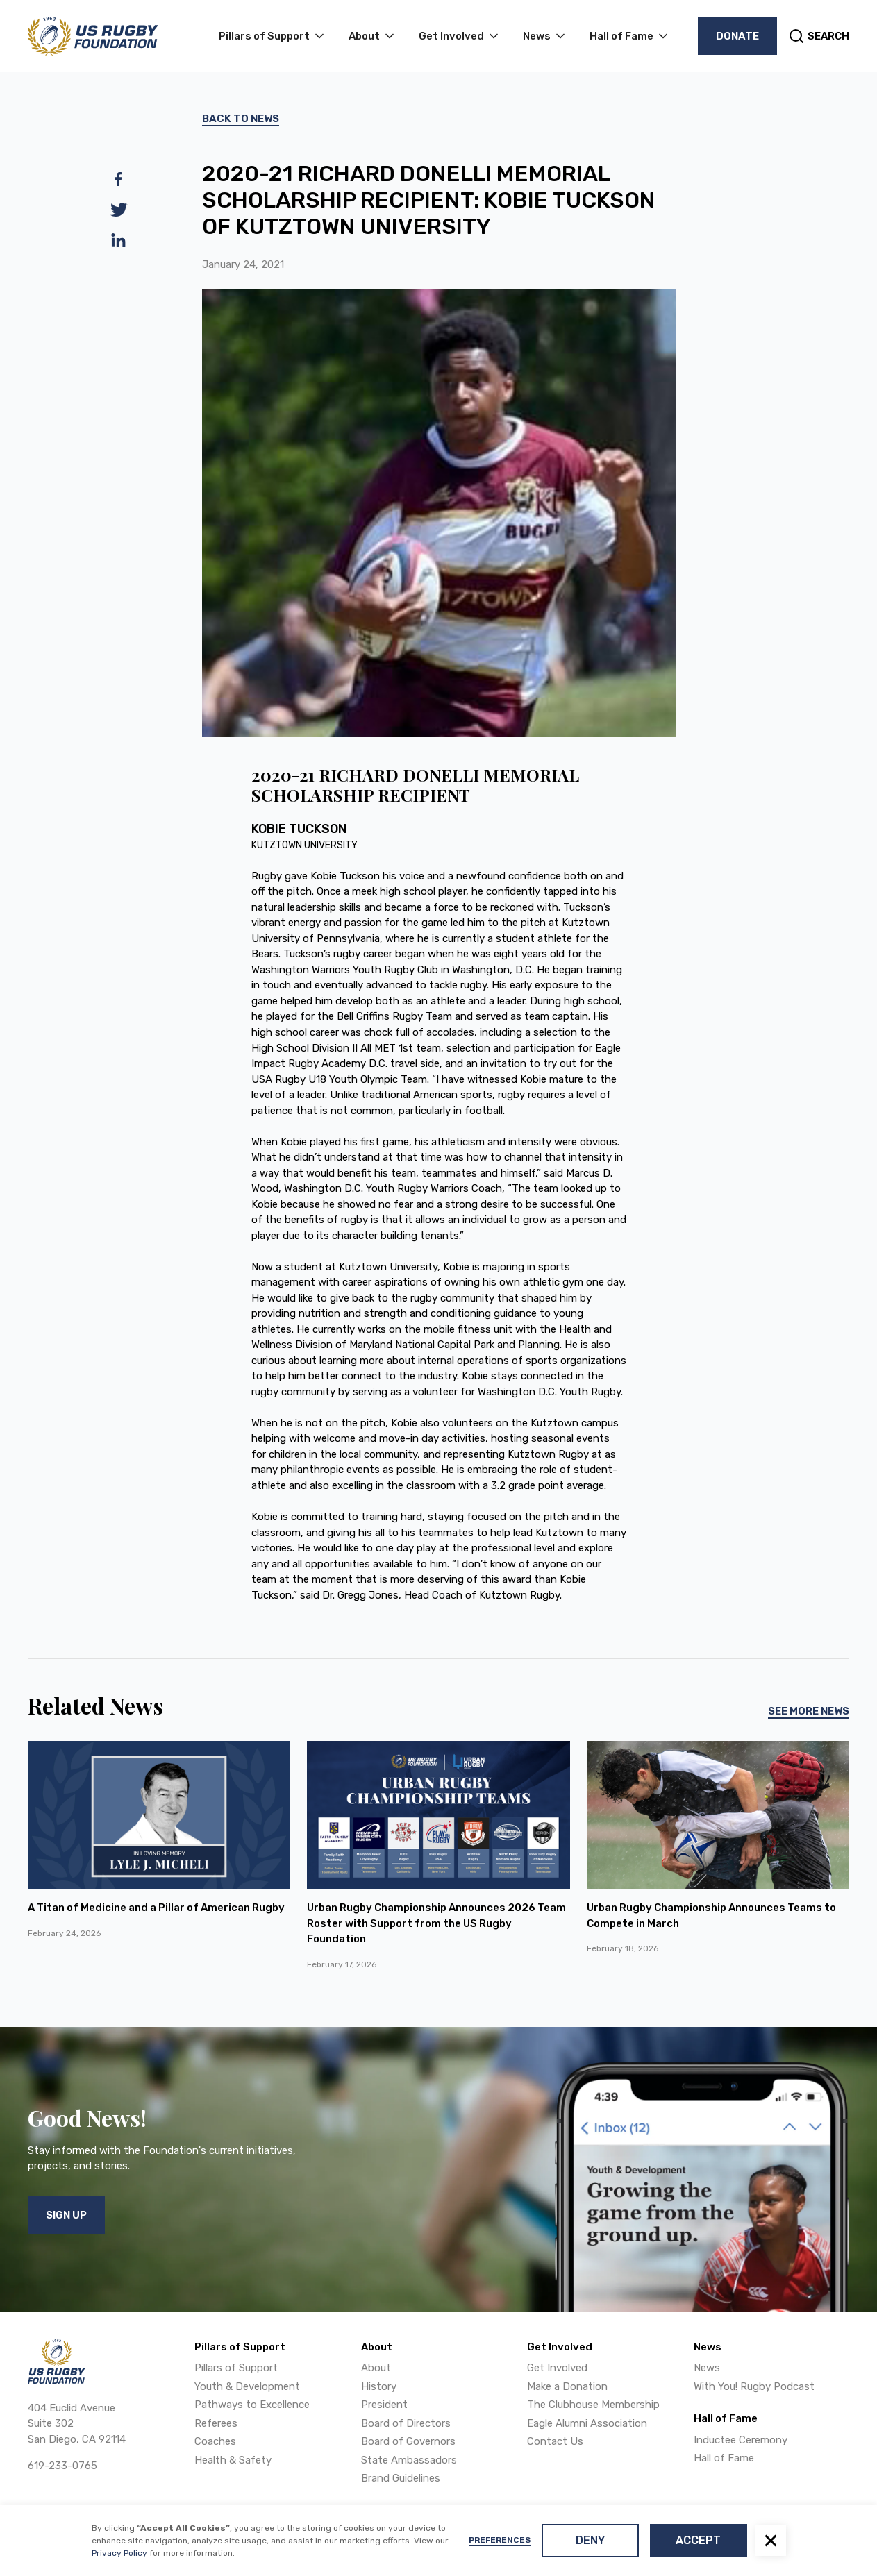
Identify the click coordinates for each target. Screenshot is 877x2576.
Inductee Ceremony (740, 2440)
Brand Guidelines (400, 2478)
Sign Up (66, 2215)
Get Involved (557, 2368)
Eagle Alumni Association (587, 2423)
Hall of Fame (724, 2458)
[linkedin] (119, 240)
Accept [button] (698, 2540)
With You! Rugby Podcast (754, 2386)
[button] (770, 2540)
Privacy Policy (119, 2553)
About (376, 2368)
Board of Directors (406, 2423)
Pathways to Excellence (252, 2404)
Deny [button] (590, 2540)
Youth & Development (247, 2386)
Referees (215, 2423)
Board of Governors (408, 2441)
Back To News (240, 118)
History (378, 2386)
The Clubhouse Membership (593, 2404)
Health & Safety (233, 2460)
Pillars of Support (236, 2368)
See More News (808, 1711)
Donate (737, 36)
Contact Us (555, 2441)
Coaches (215, 2441)
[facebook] (119, 179)
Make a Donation (567, 2386)
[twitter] (119, 209)
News (707, 2368)
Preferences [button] (500, 2540)
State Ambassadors (409, 2460)
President (384, 2404)
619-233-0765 (62, 2465)
